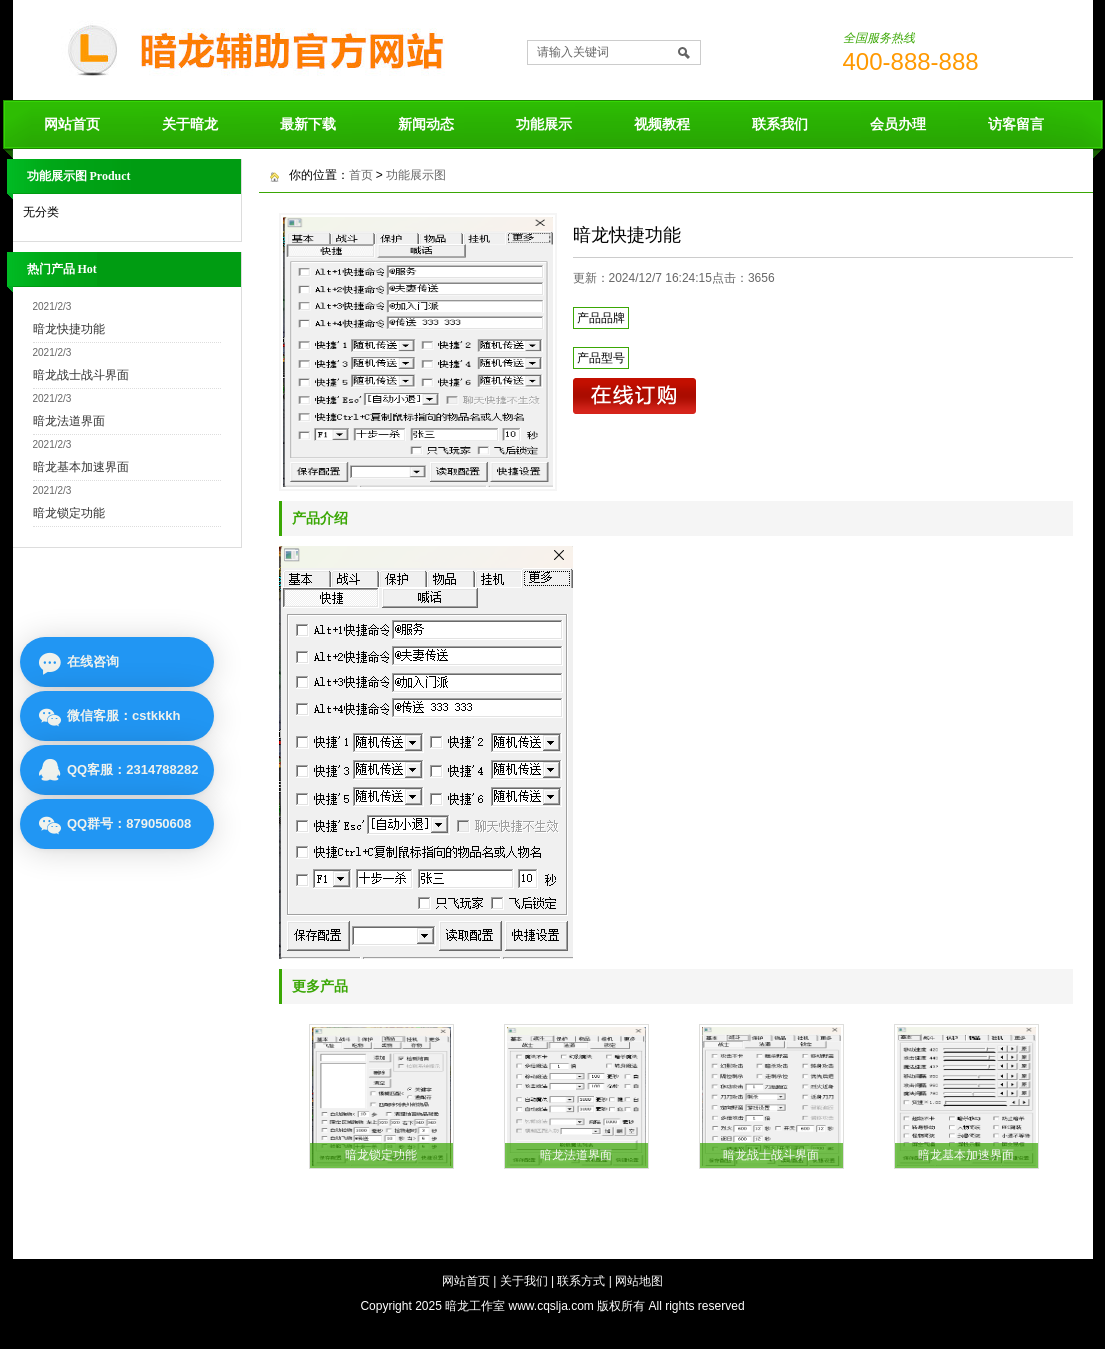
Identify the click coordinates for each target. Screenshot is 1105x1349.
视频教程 (662, 124)
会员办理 (898, 124)
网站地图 (639, 1281)
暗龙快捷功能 (69, 329)
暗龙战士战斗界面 (81, 375)
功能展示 (544, 124)
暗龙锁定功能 (69, 513)
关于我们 (524, 1281)
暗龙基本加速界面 (81, 467)
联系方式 (581, 1281)
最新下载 (308, 124)
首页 (361, 175)
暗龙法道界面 (69, 421)
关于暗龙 (190, 124)
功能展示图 (416, 175)
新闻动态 (426, 124)
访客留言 (1016, 124)
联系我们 (780, 124)
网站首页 (72, 124)
